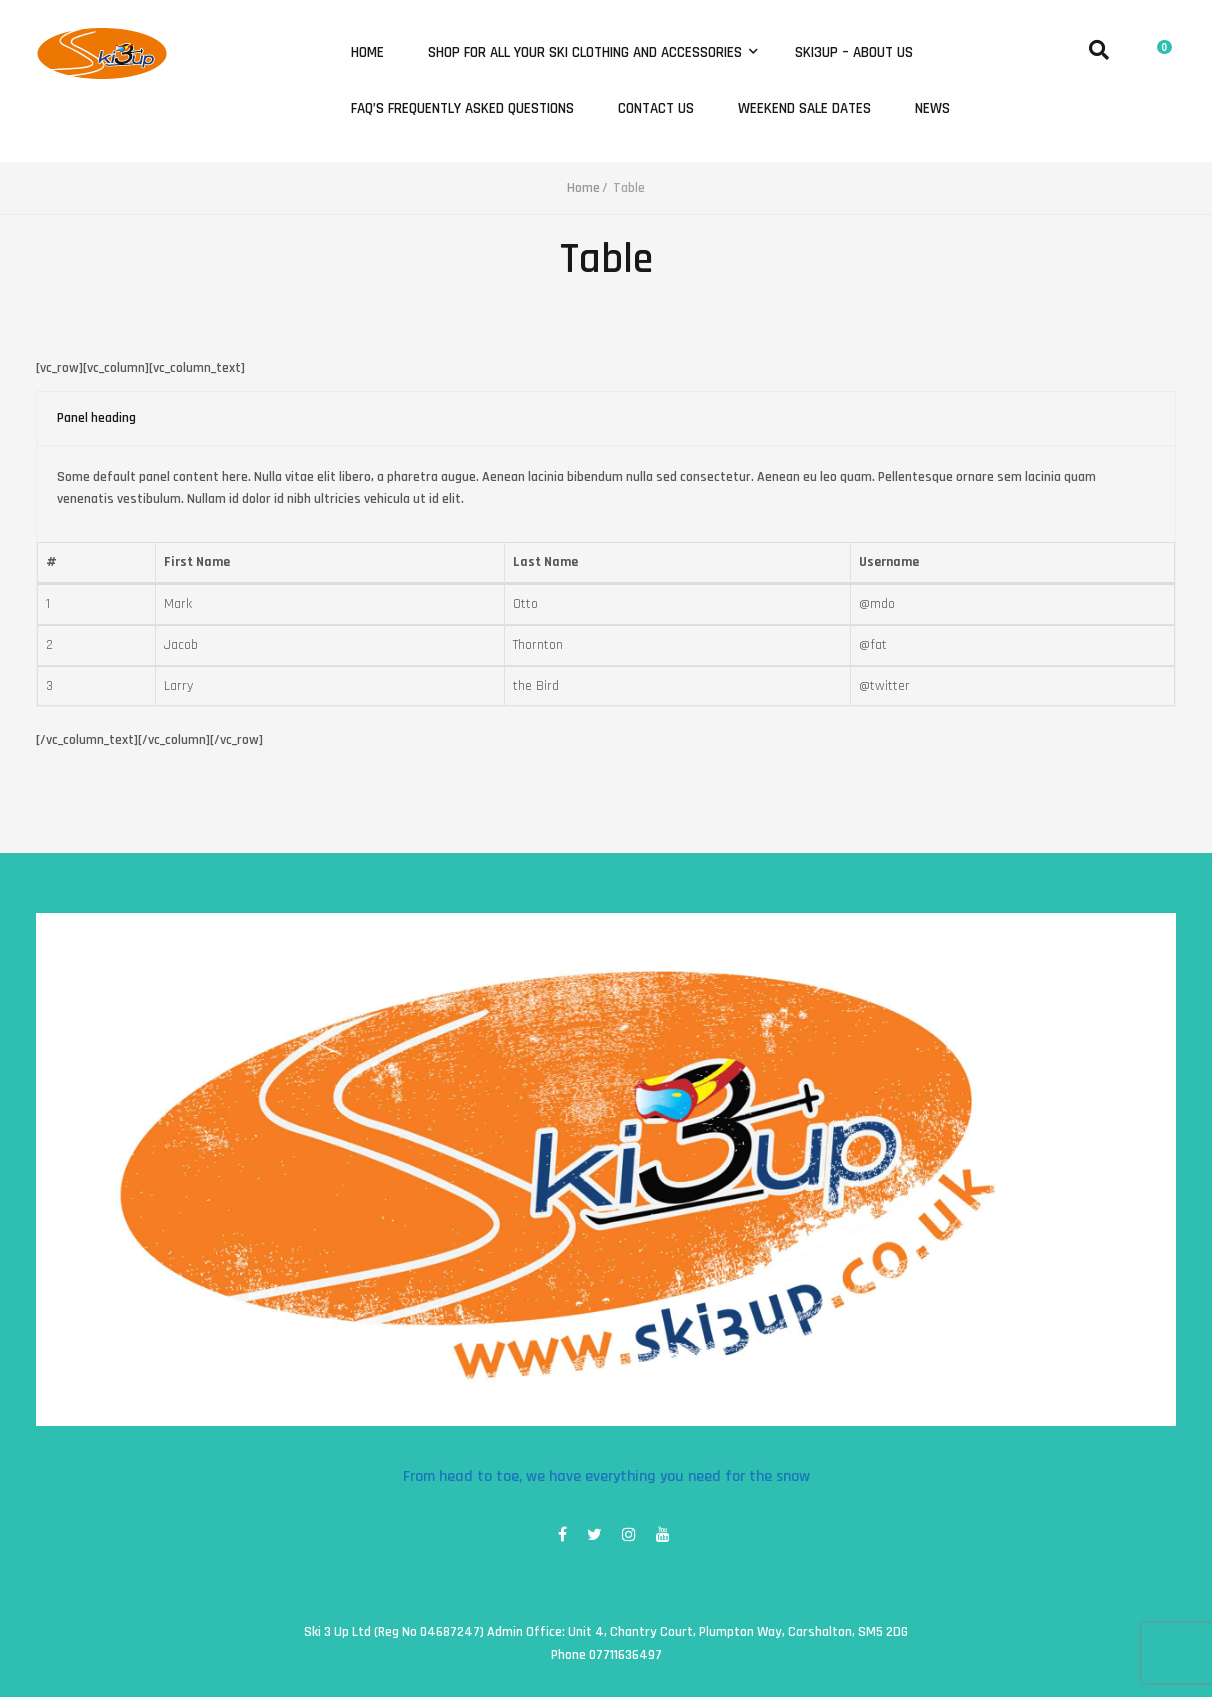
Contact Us (656, 109)
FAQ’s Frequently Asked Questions (462, 109)
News (932, 109)
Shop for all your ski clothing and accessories (587, 53)
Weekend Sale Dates (804, 109)
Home (367, 53)
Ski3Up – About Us (854, 53)
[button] (1160, 44)
